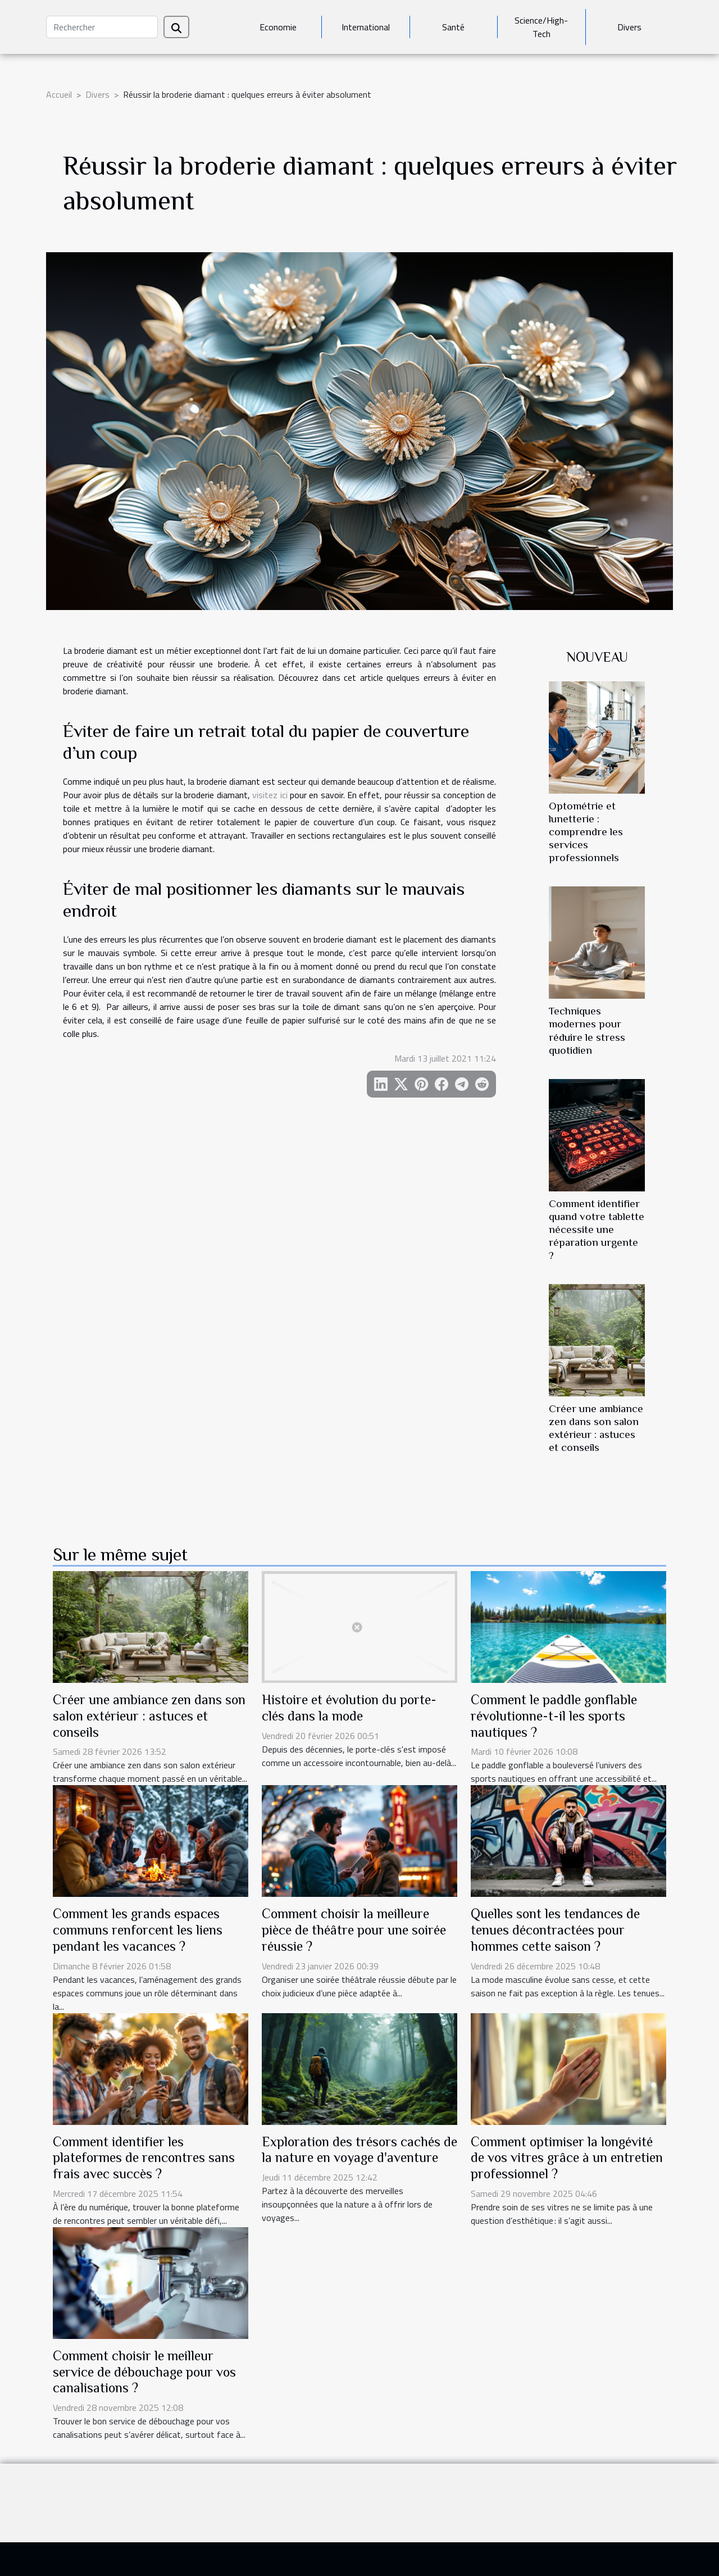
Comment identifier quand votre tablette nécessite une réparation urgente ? (596, 1229)
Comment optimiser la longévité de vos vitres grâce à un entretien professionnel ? (567, 2158)
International (366, 27)
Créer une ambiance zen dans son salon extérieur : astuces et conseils (149, 1716)
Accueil (59, 94)
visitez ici (269, 795)
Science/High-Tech (541, 26)
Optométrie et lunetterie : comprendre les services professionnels (586, 831)
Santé (453, 27)
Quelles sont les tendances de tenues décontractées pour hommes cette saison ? (555, 1930)
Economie (278, 27)
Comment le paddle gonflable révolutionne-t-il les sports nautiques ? (554, 1716)
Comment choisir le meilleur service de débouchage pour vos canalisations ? (144, 2372)
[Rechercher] (102, 27)
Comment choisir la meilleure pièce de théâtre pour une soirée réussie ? (354, 1930)
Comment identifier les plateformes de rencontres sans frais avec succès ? (144, 2158)
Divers (629, 27)
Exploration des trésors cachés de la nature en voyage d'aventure (359, 2149)
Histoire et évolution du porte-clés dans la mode (349, 1707)
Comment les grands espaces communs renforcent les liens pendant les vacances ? (137, 1930)
